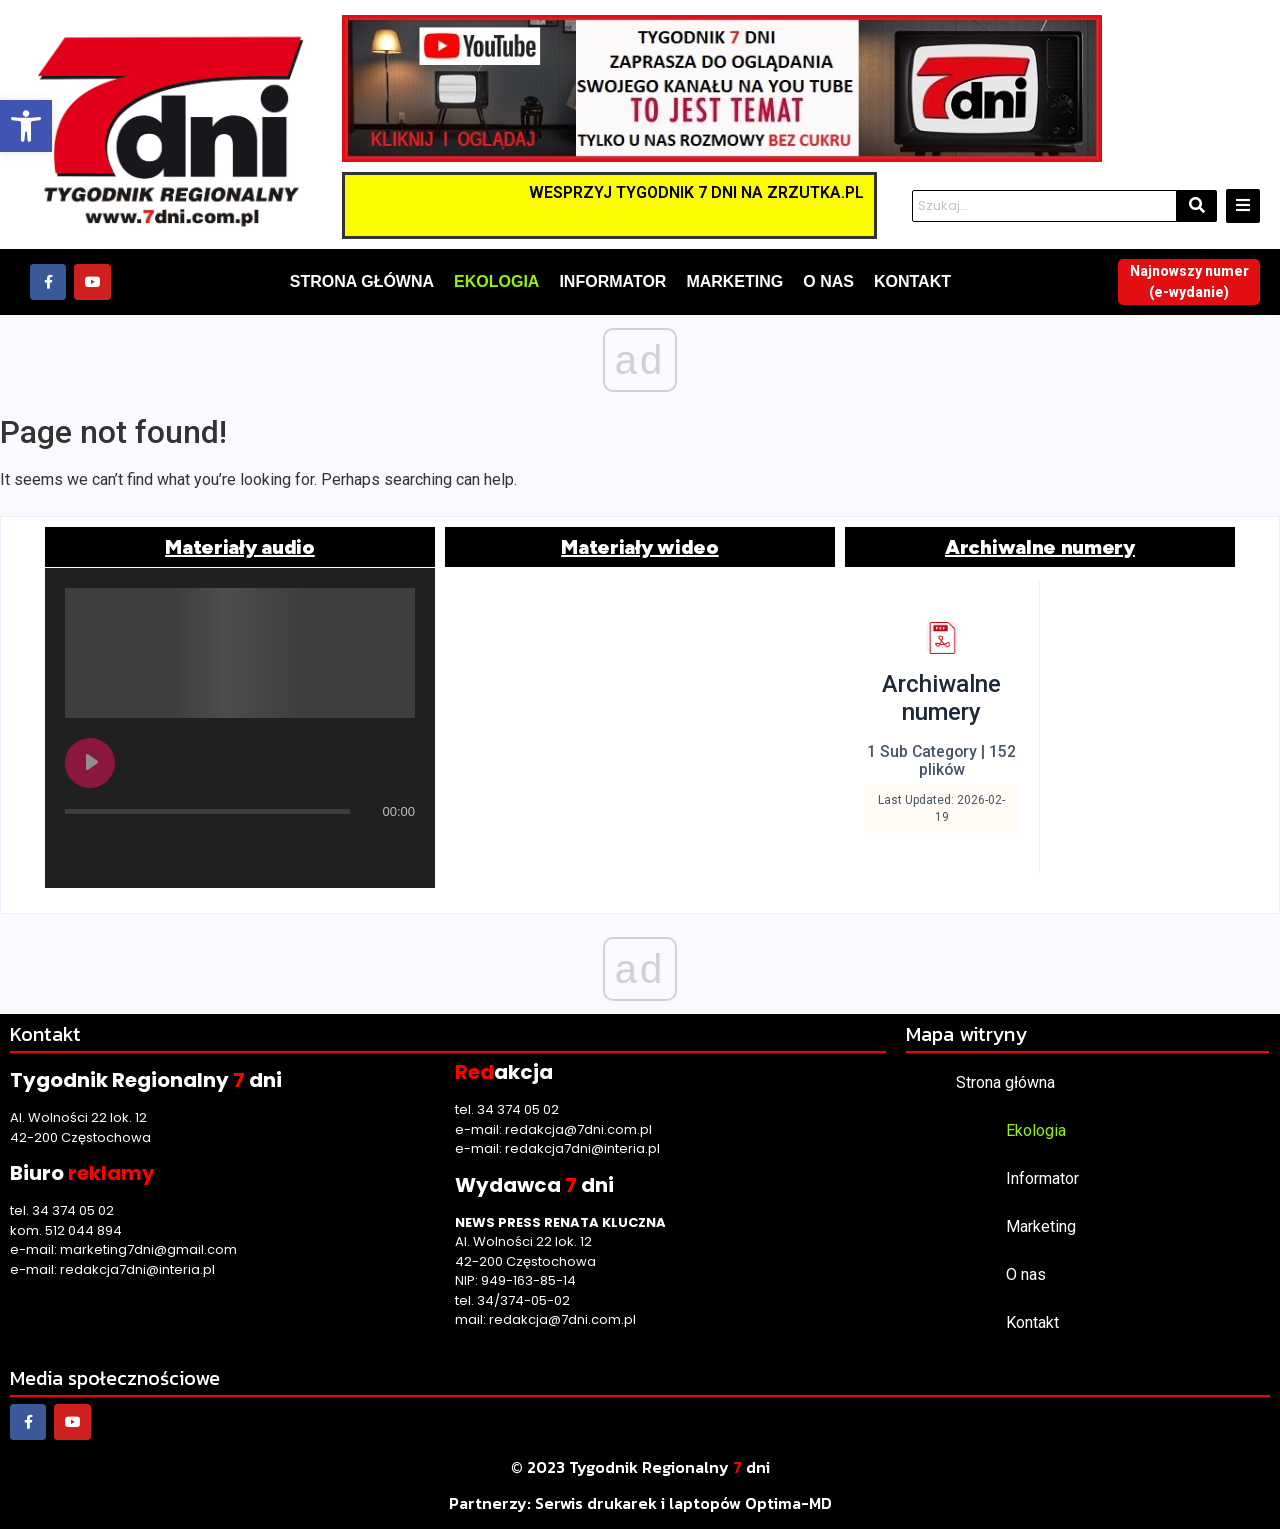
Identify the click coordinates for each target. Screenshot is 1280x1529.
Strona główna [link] (1005, 1082)
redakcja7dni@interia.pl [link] (137, 1269)
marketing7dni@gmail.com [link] (148, 1249)
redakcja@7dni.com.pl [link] (578, 1129)
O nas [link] (1026, 1274)
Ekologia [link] (1036, 1130)
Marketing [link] (1041, 1226)
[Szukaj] (1045, 206)
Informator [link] (1042, 1178)
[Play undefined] (90, 763)
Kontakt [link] (1032, 1322)
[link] (26, 126)
